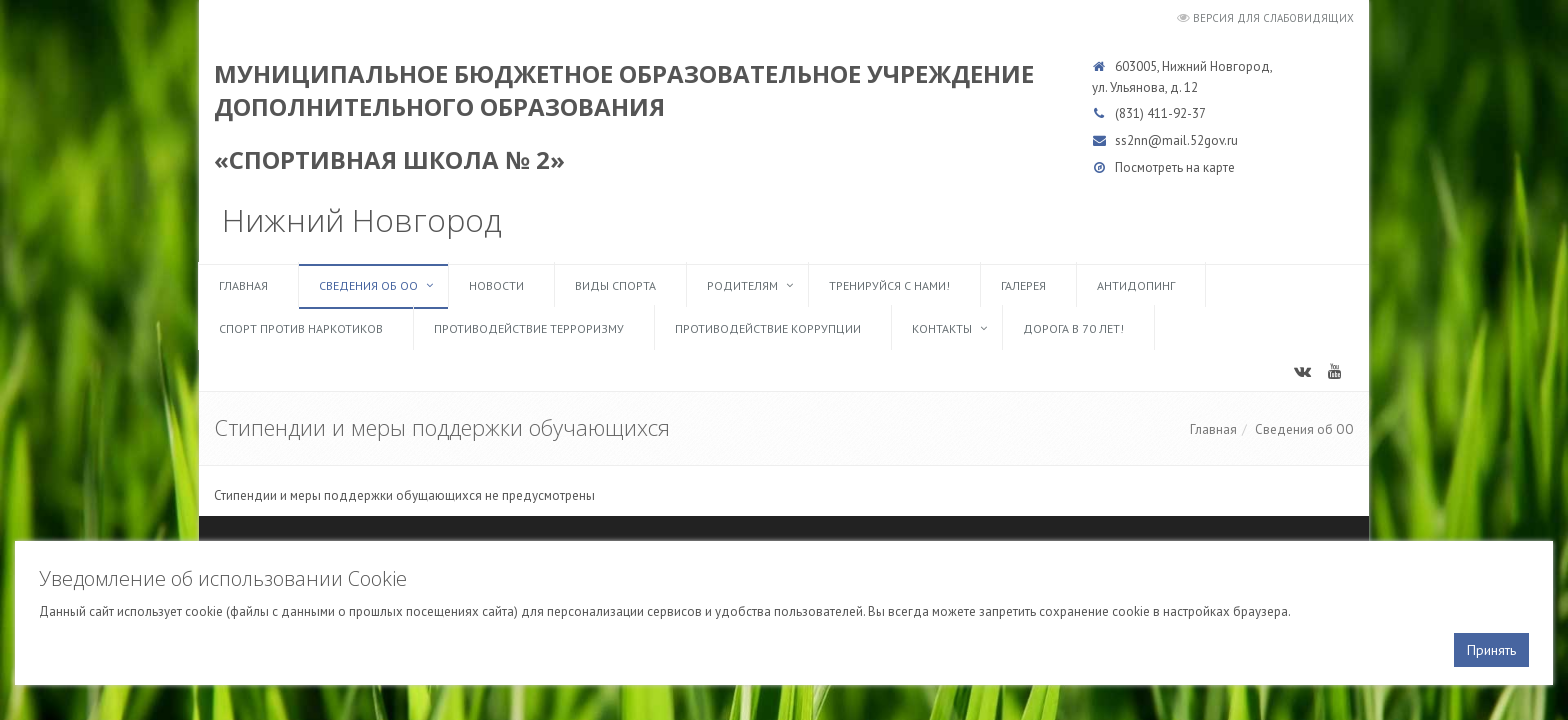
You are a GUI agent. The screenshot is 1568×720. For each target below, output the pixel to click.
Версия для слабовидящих (1273, 18)
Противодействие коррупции (768, 328)
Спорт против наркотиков (301, 328)
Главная (243, 285)
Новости (496, 285)
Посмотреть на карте (1175, 167)
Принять (1491, 650)
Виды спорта (615, 285)
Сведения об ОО (368, 285)
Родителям (742, 285)
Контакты (942, 328)
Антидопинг (1136, 285)
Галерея (1023, 285)
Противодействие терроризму (529, 328)
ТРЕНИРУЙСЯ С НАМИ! (889, 285)
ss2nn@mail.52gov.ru (1176, 140)
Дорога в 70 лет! (1073, 328)
